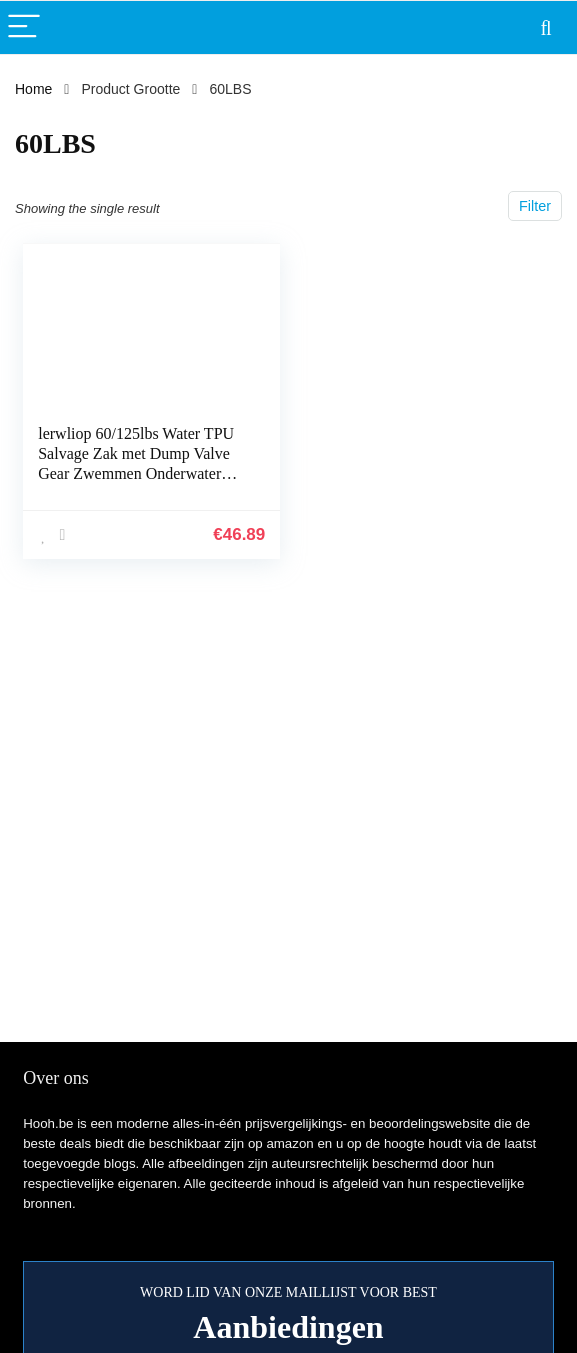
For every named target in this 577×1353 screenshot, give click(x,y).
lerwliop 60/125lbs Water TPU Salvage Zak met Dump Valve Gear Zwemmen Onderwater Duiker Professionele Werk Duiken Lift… (136, 473)
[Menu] (24, 27)
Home (33, 89)
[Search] (546, 27)
